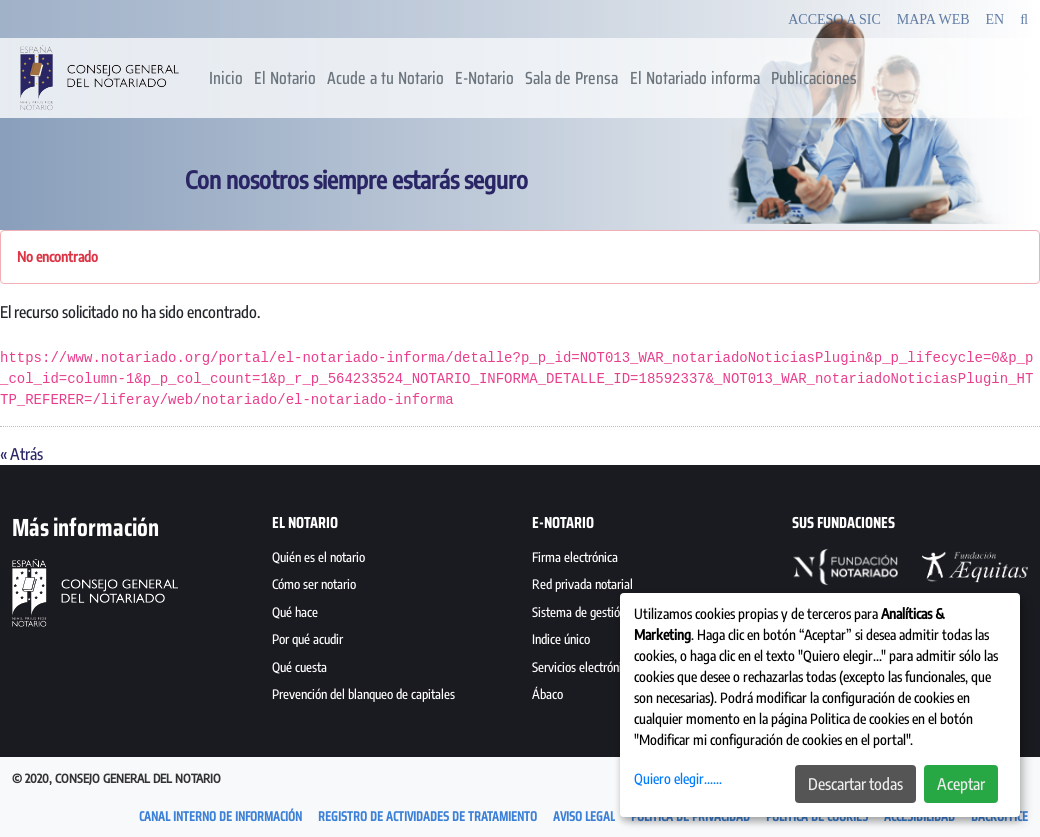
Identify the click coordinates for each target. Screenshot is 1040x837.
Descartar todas (855, 784)
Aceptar (961, 784)
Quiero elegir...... (678, 778)
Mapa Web (933, 19)
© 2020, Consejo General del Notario (116, 778)
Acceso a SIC (834, 19)
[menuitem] (225, 78)
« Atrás (21, 454)
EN (995, 19)
